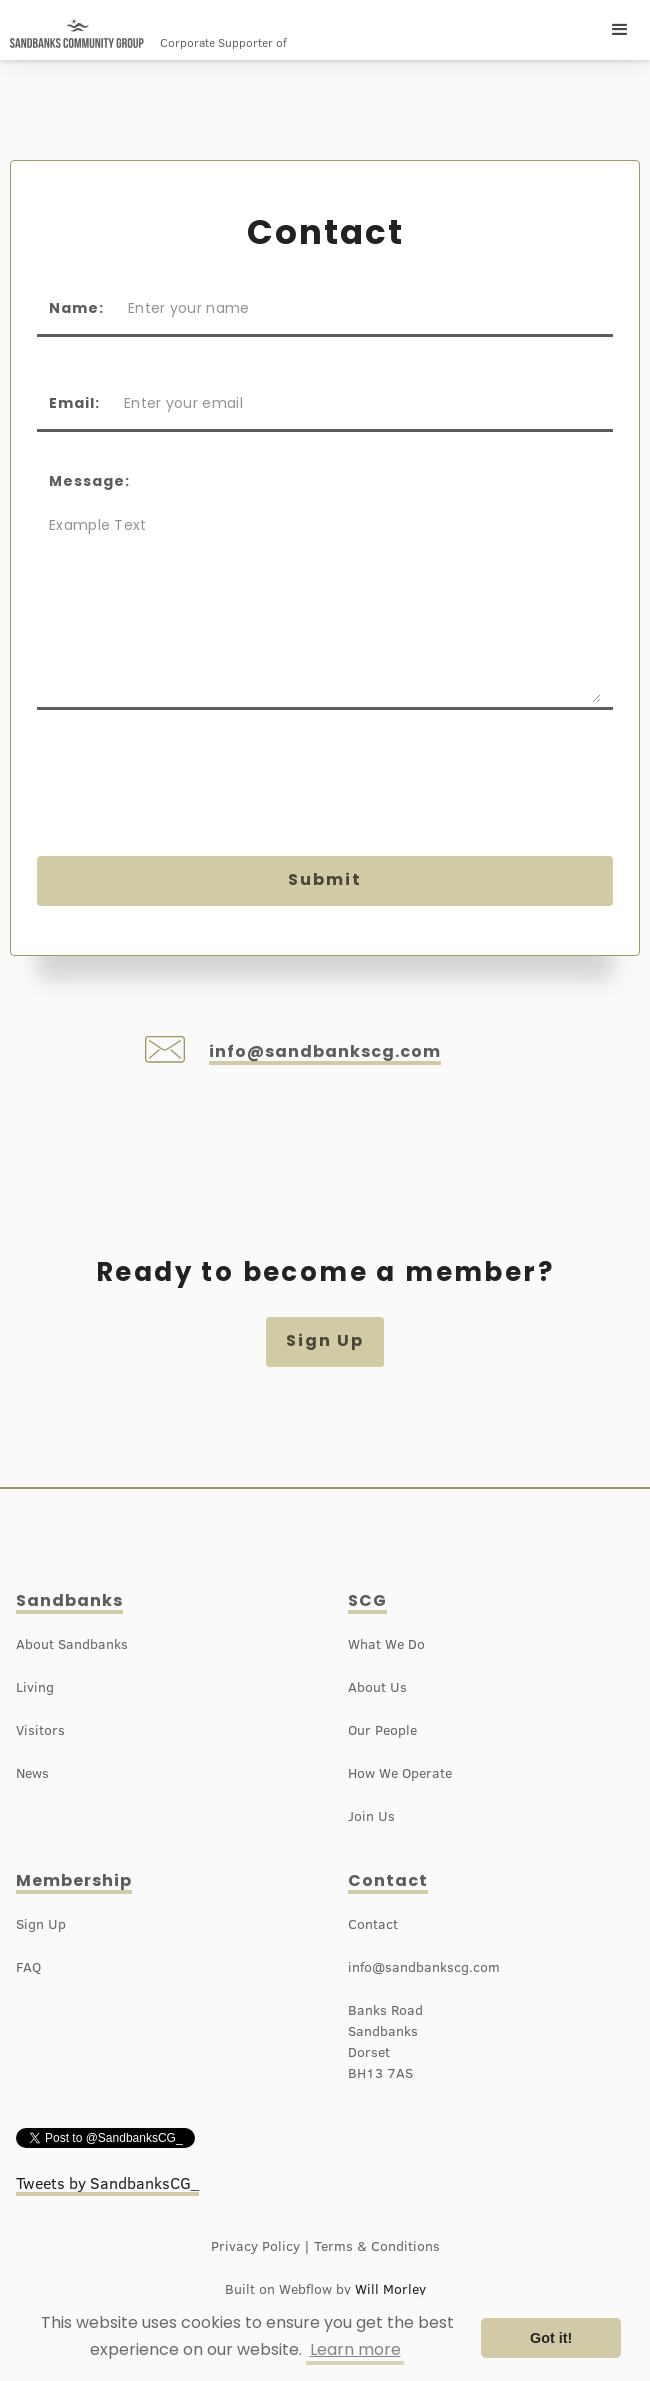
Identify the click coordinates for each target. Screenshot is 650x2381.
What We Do (386, 1644)
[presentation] (189, 789)
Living (35, 1687)
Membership (74, 1880)
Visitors (40, 1730)
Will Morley (390, 2289)
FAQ (28, 1967)
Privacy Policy (255, 2246)
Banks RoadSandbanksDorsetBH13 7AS (385, 2041)
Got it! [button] (551, 2338)
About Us (377, 1687)
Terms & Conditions (377, 2246)
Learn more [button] (355, 2349)
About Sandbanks (72, 1644)
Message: (89, 481)
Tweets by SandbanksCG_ (107, 2183)
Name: (76, 308)
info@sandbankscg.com (325, 1051)
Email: (74, 403)
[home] (77, 33)
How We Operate (400, 1773)
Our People (382, 1730)
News (32, 1773)
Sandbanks (69, 1600)
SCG (367, 1600)
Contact (388, 1880)
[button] (620, 30)
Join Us (371, 1816)
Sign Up (325, 1340)
